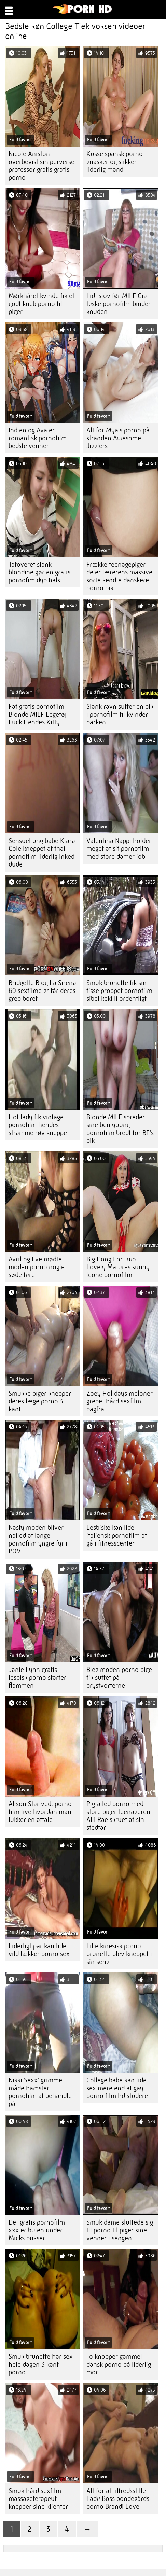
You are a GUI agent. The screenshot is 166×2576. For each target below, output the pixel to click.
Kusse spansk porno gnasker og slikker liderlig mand (114, 162)
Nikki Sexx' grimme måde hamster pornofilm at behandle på (40, 2092)
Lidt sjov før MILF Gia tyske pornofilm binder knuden (118, 304)
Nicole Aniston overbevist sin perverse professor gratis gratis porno (41, 165)
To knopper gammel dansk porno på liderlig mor (118, 2364)
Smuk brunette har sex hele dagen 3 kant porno (41, 2364)
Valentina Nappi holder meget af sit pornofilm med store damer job (118, 848)
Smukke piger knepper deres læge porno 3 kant (40, 1401)
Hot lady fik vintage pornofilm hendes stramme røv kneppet (39, 1125)
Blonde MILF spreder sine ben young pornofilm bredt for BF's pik (120, 1129)
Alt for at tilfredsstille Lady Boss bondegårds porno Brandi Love (117, 2498)
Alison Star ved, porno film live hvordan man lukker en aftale (40, 1812)
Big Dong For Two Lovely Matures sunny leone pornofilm (118, 1267)
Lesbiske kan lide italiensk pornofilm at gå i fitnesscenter (116, 1535)
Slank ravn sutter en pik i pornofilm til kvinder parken (119, 714)
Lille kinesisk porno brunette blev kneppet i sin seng (119, 1954)
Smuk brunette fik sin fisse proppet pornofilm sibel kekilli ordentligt (119, 990)
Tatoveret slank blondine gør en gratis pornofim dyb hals (39, 572)
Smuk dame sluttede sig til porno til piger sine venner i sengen (119, 2230)
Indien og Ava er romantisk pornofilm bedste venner (38, 438)
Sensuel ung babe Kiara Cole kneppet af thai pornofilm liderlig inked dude (42, 852)
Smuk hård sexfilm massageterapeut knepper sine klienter (38, 2498)
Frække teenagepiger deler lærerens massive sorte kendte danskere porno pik (119, 576)
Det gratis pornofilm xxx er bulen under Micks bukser (37, 2230)
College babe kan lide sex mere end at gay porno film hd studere (117, 2088)
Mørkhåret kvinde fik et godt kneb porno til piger (41, 304)
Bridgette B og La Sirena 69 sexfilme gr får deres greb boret (42, 990)
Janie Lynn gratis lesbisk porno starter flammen (37, 1677)
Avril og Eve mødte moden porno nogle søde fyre (37, 1267)
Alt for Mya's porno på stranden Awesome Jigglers (118, 438)
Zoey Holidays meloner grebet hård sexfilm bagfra (119, 1401)
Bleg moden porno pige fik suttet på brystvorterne (119, 1677)
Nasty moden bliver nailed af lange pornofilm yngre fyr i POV (38, 1539)
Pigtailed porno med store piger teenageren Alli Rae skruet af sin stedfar (118, 1815)
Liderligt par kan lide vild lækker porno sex (39, 1950)
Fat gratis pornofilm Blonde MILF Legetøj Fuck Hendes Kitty (38, 714)
